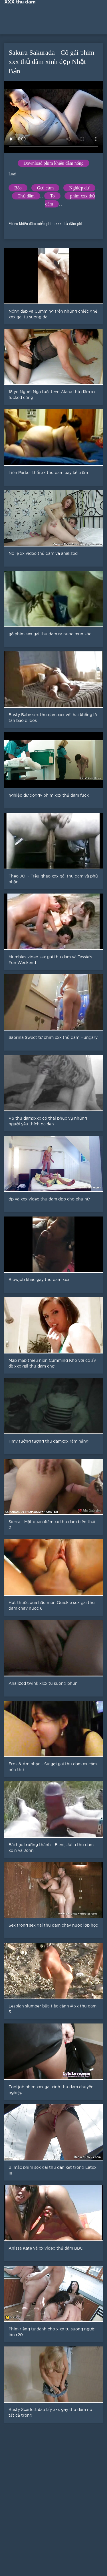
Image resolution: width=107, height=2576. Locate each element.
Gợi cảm (45, 187)
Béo (18, 187)
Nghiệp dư (79, 187)
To (52, 195)
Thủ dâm (26, 195)
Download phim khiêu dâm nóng (53, 163)
